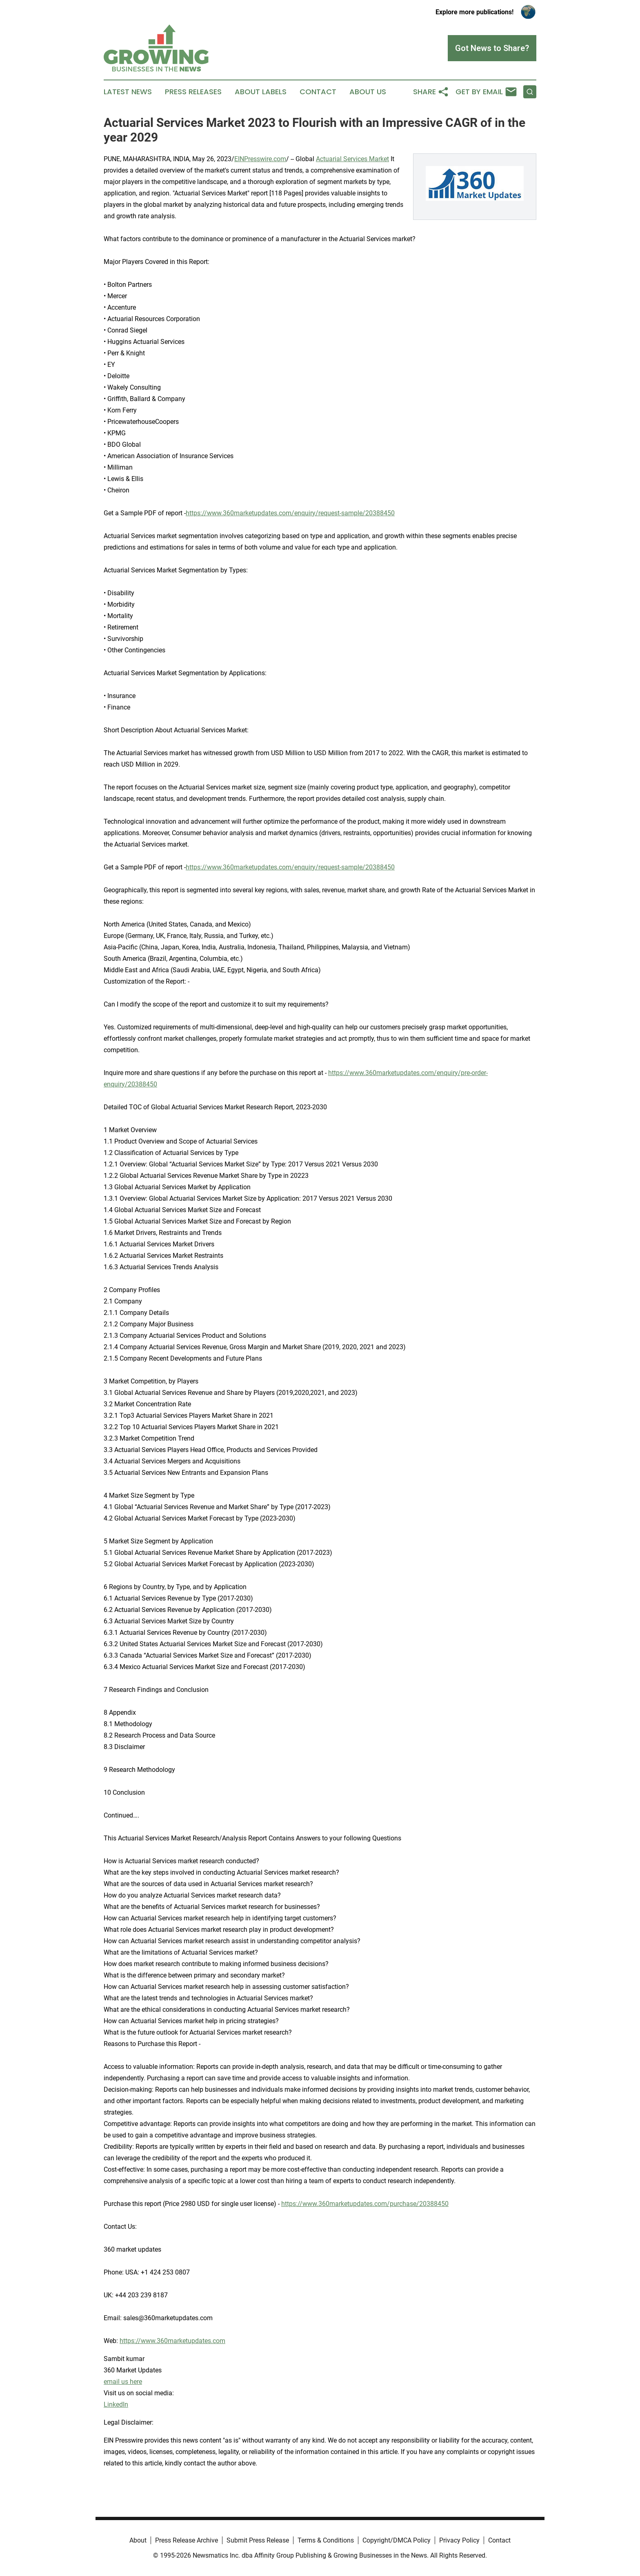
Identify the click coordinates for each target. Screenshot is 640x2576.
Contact (318, 91)
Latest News (128, 91)
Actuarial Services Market (352, 159)
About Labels (261, 91)
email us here (123, 2381)
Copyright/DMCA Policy (396, 2540)
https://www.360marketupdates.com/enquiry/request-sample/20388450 (290, 513)
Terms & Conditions (326, 2540)
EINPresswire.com (260, 159)
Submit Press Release (258, 2540)
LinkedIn (116, 2404)
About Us (367, 91)
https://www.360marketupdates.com (172, 2341)
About (138, 2540)
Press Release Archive (186, 2540)
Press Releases (193, 91)
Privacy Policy (459, 2540)
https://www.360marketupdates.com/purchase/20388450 (365, 2204)
